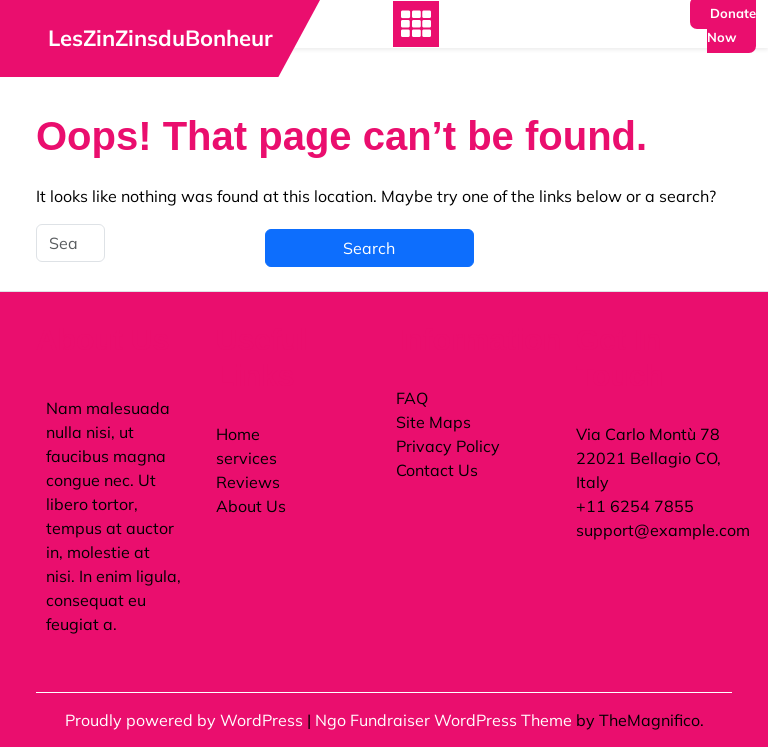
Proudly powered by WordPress (186, 720)
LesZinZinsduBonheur (160, 38)
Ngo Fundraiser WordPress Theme (445, 720)
